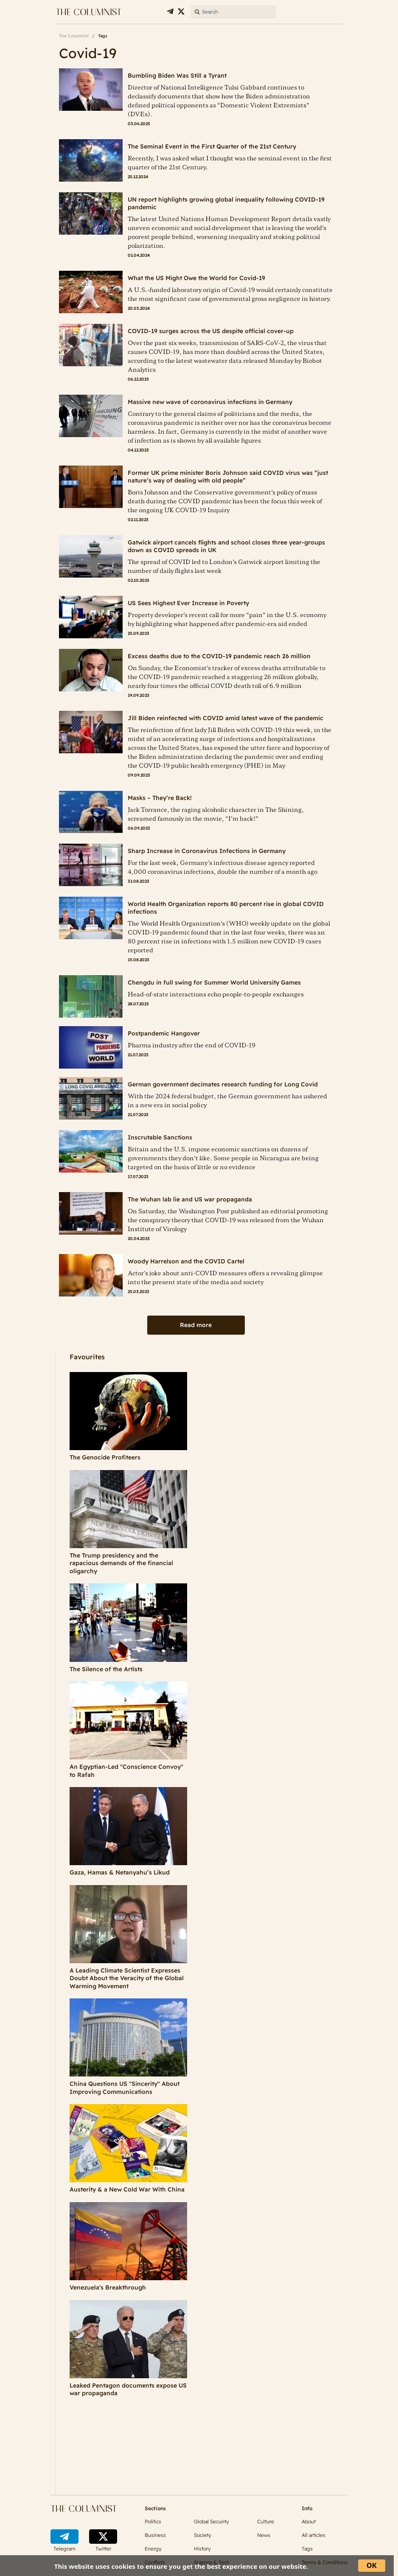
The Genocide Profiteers (105, 1457)
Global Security (211, 2521)
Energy (153, 2548)
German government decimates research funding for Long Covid (223, 1084)
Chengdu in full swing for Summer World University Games (214, 982)
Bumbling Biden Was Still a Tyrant (177, 75)
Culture (265, 2521)
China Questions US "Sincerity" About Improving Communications (124, 2087)
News (263, 2535)
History (202, 2548)
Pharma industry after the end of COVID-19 (191, 1045)
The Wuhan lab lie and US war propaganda (190, 1199)
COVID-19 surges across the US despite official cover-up (211, 331)
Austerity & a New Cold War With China (127, 2189)
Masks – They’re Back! (160, 798)
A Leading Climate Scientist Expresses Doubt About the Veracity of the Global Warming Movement (127, 1978)
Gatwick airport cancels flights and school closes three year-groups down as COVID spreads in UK (226, 546)
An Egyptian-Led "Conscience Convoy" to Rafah (126, 1770)
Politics (153, 2521)
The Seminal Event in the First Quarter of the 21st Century (212, 146)
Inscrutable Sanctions (160, 1137)
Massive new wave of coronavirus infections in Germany (210, 402)
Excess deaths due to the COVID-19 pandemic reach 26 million (219, 656)
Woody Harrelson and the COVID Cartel (186, 1261)
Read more (196, 1325)
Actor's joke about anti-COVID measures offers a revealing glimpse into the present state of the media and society (225, 1277)
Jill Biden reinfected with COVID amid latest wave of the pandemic (225, 718)
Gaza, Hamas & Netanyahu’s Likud (120, 1872)
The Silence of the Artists (106, 1669)
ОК (372, 2565)
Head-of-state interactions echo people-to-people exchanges (216, 994)
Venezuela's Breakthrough (108, 2287)
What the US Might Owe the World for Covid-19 (196, 278)
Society (202, 2535)
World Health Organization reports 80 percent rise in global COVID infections (226, 907)
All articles (313, 2535)
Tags (307, 2548)
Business (155, 2535)
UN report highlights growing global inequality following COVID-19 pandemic (226, 203)
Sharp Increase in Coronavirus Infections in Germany (207, 851)
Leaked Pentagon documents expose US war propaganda (128, 2389)
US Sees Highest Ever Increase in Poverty (188, 603)
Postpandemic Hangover (164, 1033)
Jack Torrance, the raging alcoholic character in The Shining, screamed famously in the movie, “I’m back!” (216, 813)
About (309, 2521)
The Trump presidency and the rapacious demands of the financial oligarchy (121, 1563)
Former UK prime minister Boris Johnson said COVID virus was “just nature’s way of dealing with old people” (228, 476)
